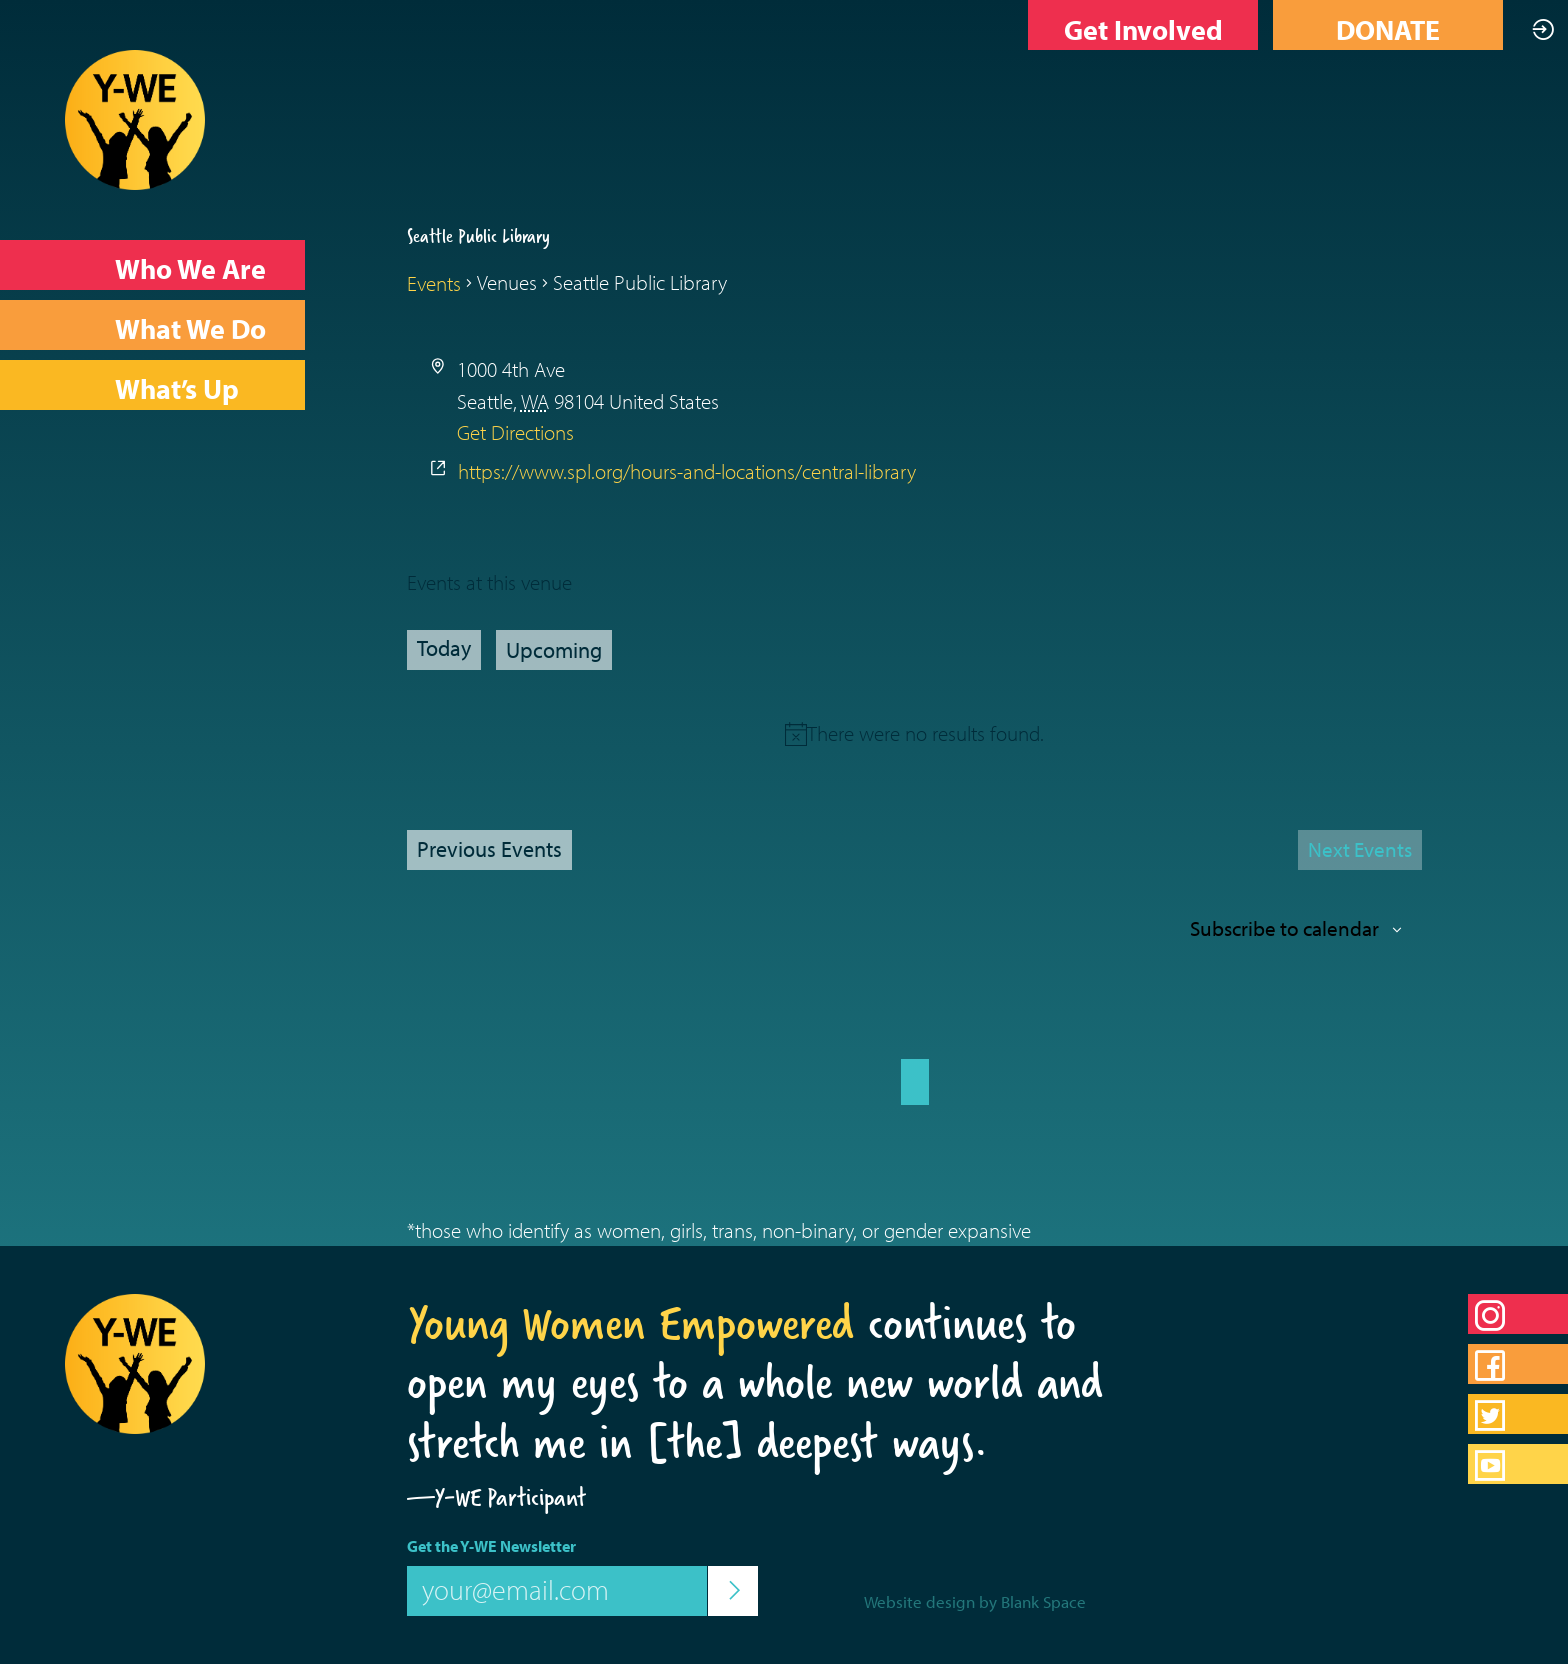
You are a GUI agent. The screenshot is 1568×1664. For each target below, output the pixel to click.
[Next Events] (1360, 850)
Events (434, 283)
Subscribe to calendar (1284, 928)
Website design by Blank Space (975, 1601)
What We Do (190, 328)
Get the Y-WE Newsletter (491, 1546)
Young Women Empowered (630, 1323)
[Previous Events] (489, 850)
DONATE (1388, 29)
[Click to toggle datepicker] (554, 650)
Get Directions (515, 432)
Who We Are (190, 268)
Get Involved (1143, 29)
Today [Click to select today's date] (444, 648)
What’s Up (177, 388)
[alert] (925, 733)
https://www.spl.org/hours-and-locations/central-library (687, 471)
